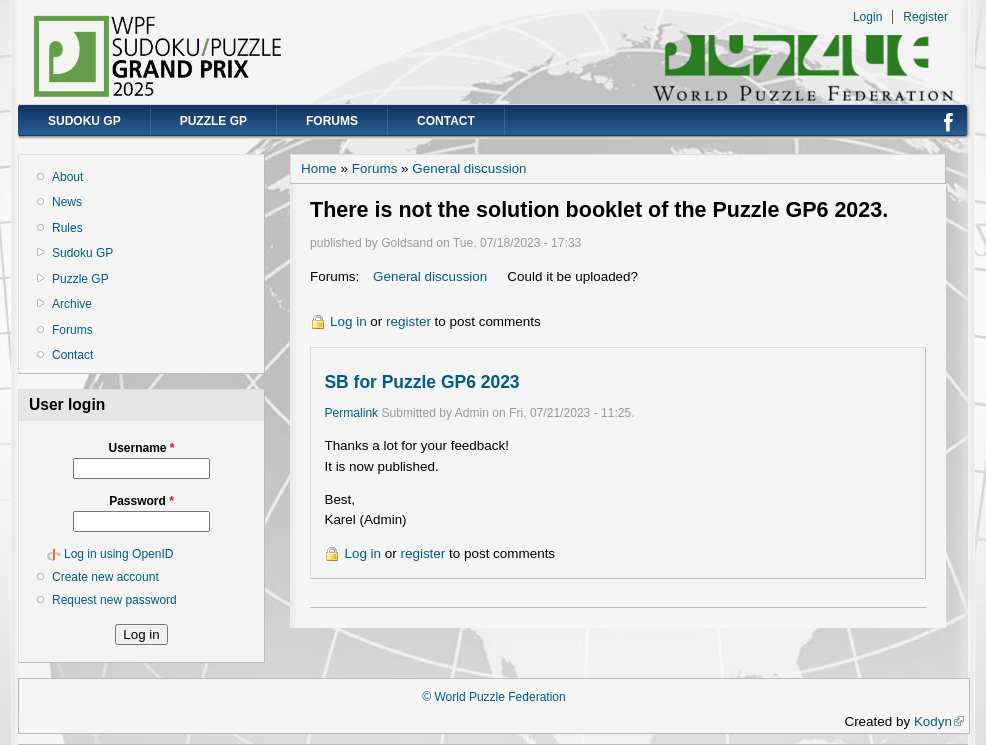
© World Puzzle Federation (493, 697)
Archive (72, 304)
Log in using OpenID (118, 554)
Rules (67, 228)
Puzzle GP (213, 121)
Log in (348, 321)
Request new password (114, 600)
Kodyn (939, 721)
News (67, 202)
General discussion (469, 168)
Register (925, 17)
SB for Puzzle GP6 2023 (421, 382)
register (408, 321)
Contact (446, 121)
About (67, 177)
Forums (332, 121)
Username (141, 448)
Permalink (351, 413)
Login (867, 17)
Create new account (105, 577)
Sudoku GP (84, 121)
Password (141, 501)
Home (319, 168)
